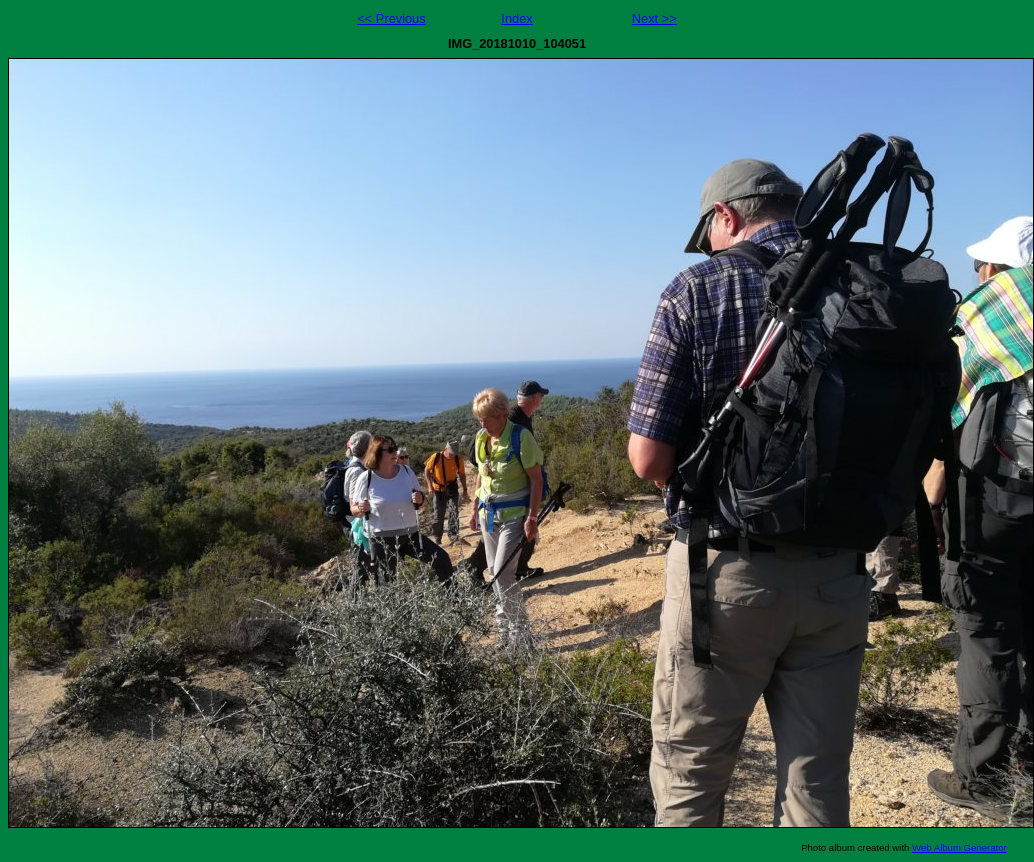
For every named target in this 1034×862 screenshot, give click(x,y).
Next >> (654, 18)
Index (516, 18)
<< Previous (391, 18)
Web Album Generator (959, 847)
